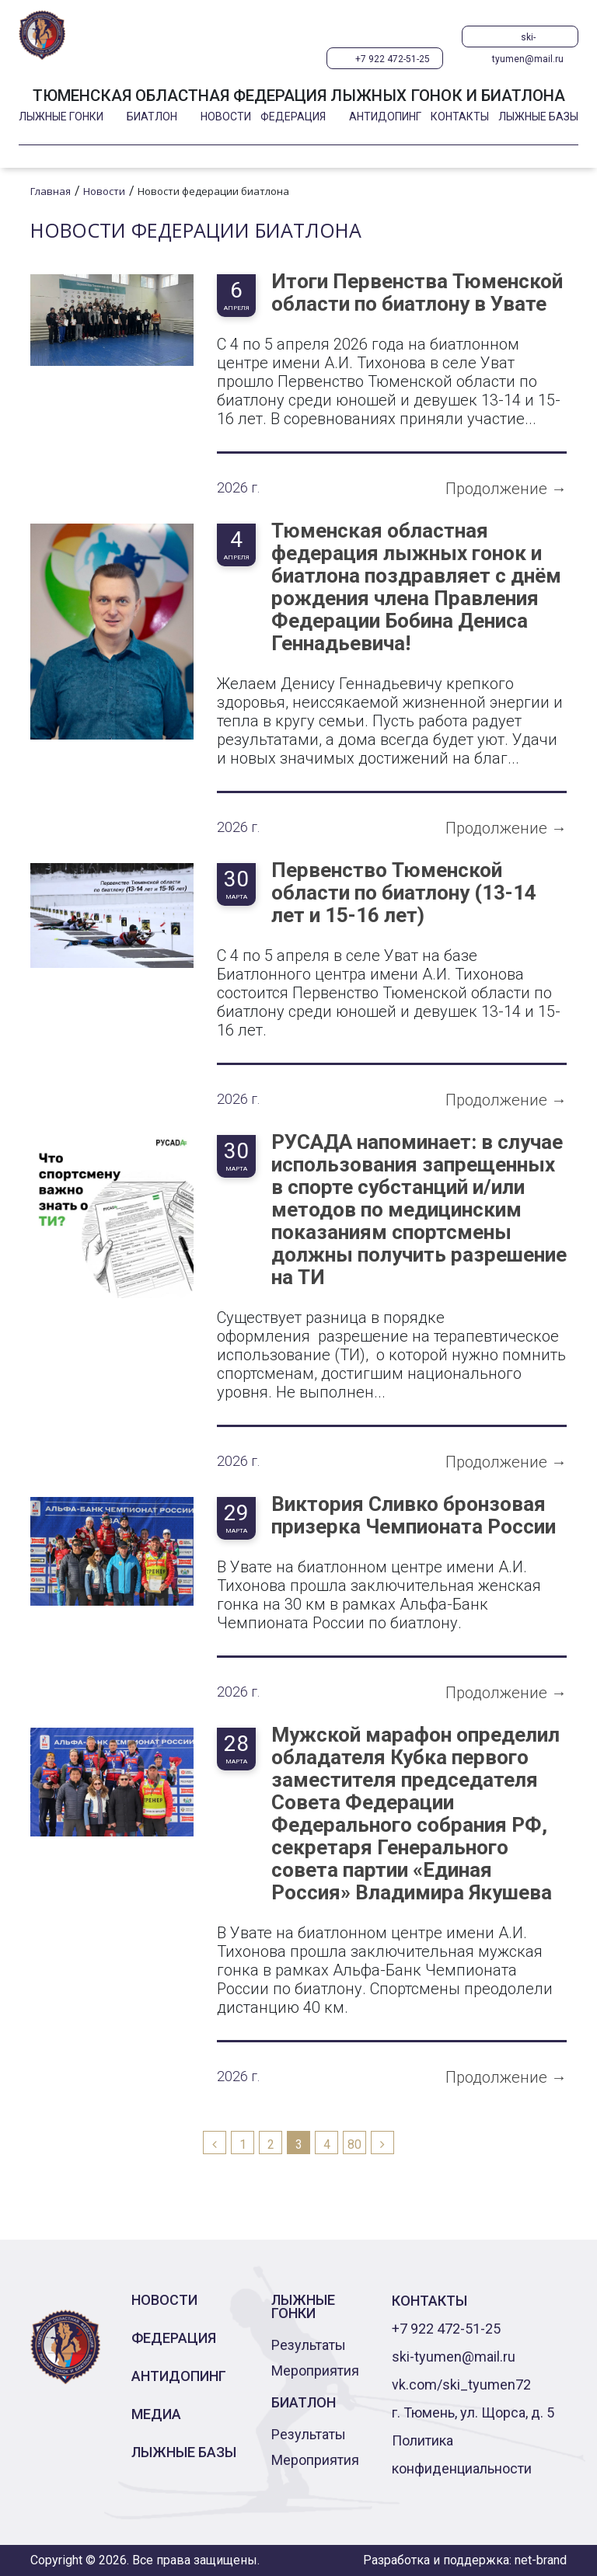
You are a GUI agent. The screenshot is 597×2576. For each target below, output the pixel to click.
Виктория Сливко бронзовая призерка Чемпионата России (413, 1515)
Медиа (156, 2414)
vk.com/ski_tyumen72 (461, 2384)
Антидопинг (385, 116)
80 (354, 2144)
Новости (226, 116)
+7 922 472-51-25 (392, 59)
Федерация (293, 116)
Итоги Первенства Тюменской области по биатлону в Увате (417, 292)
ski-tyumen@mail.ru (528, 39)
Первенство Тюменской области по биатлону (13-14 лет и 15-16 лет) (403, 893)
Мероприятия (315, 2370)
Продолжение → (506, 488)
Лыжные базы (538, 116)
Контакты (460, 116)
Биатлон (152, 116)
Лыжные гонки (61, 116)
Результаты (308, 2345)
